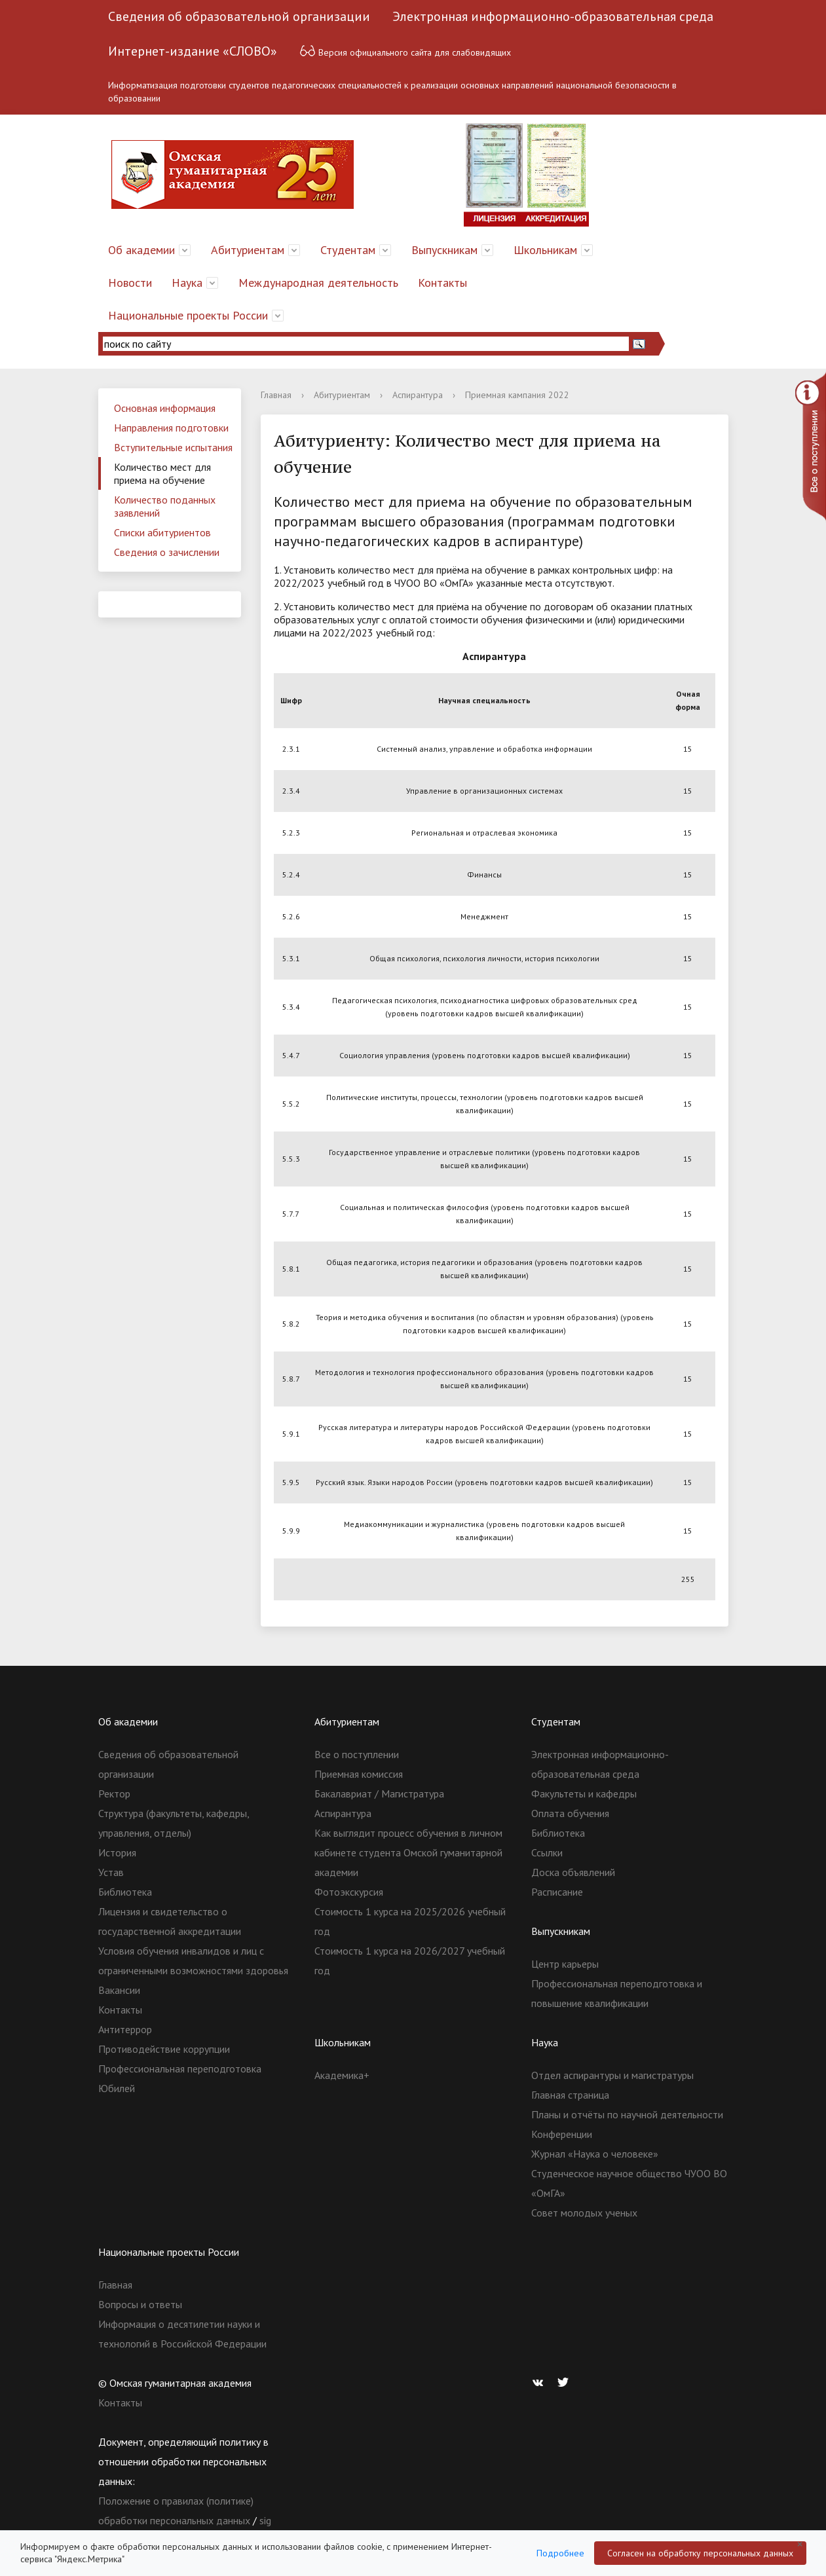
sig (265, 2520)
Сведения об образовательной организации (239, 16)
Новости (130, 282)
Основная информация (165, 407)
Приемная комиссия (358, 1773)
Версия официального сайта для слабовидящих (405, 51)
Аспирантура (417, 395)
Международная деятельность (318, 282)
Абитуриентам (247, 249)
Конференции (561, 2134)
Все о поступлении (356, 1754)
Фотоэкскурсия (348, 1891)
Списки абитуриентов (162, 532)
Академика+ (341, 2075)
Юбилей (116, 2088)
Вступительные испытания (173, 447)
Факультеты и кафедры (584, 1793)
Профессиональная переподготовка (179, 2068)
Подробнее (560, 2553)
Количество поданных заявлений (165, 506)
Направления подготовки (171, 427)
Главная (276, 395)
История (117, 1852)
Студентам (347, 249)
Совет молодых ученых (584, 2212)
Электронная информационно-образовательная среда (552, 16)
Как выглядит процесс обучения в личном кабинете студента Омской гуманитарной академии (408, 1852)
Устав (111, 1872)
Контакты (442, 282)
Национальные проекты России (188, 315)
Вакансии (119, 1989)
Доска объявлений (573, 1872)
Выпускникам (444, 249)
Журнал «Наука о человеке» (594, 2153)
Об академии (141, 249)
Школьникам (545, 249)
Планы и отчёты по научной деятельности (627, 2114)
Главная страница (570, 2094)
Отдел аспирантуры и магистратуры (612, 2075)
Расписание (557, 1891)
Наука (187, 282)
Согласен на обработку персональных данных (700, 2553)
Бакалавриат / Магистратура (379, 1793)
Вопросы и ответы (140, 2304)
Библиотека (125, 1891)
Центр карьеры (565, 1963)
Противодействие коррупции (164, 2048)
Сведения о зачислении (166, 552)
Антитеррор (125, 2029)
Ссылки (547, 1852)
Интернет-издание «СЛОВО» (192, 51)
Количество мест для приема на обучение (162, 473)
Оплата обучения (570, 1813)
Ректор (114, 1793)
